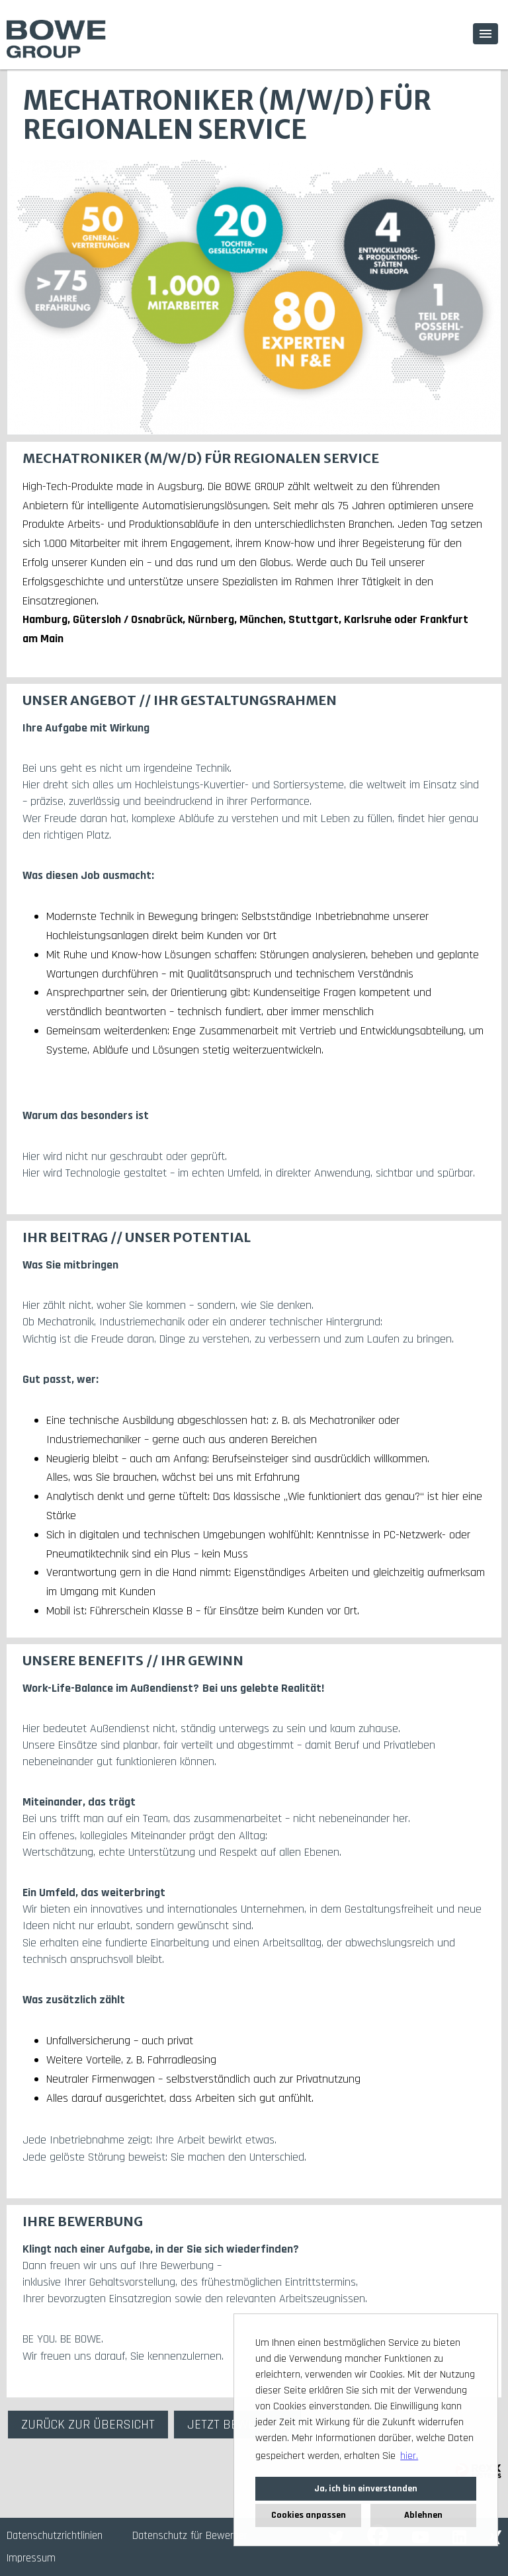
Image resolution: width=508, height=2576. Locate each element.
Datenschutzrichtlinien (55, 2535)
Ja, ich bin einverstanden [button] (365, 2489)
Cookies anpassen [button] (308, 2515)
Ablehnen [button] (423, 2515)
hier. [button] (409, 2456)
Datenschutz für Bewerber (189, 2535)
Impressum (31, 2558)
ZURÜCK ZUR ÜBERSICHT (88, 2424)
